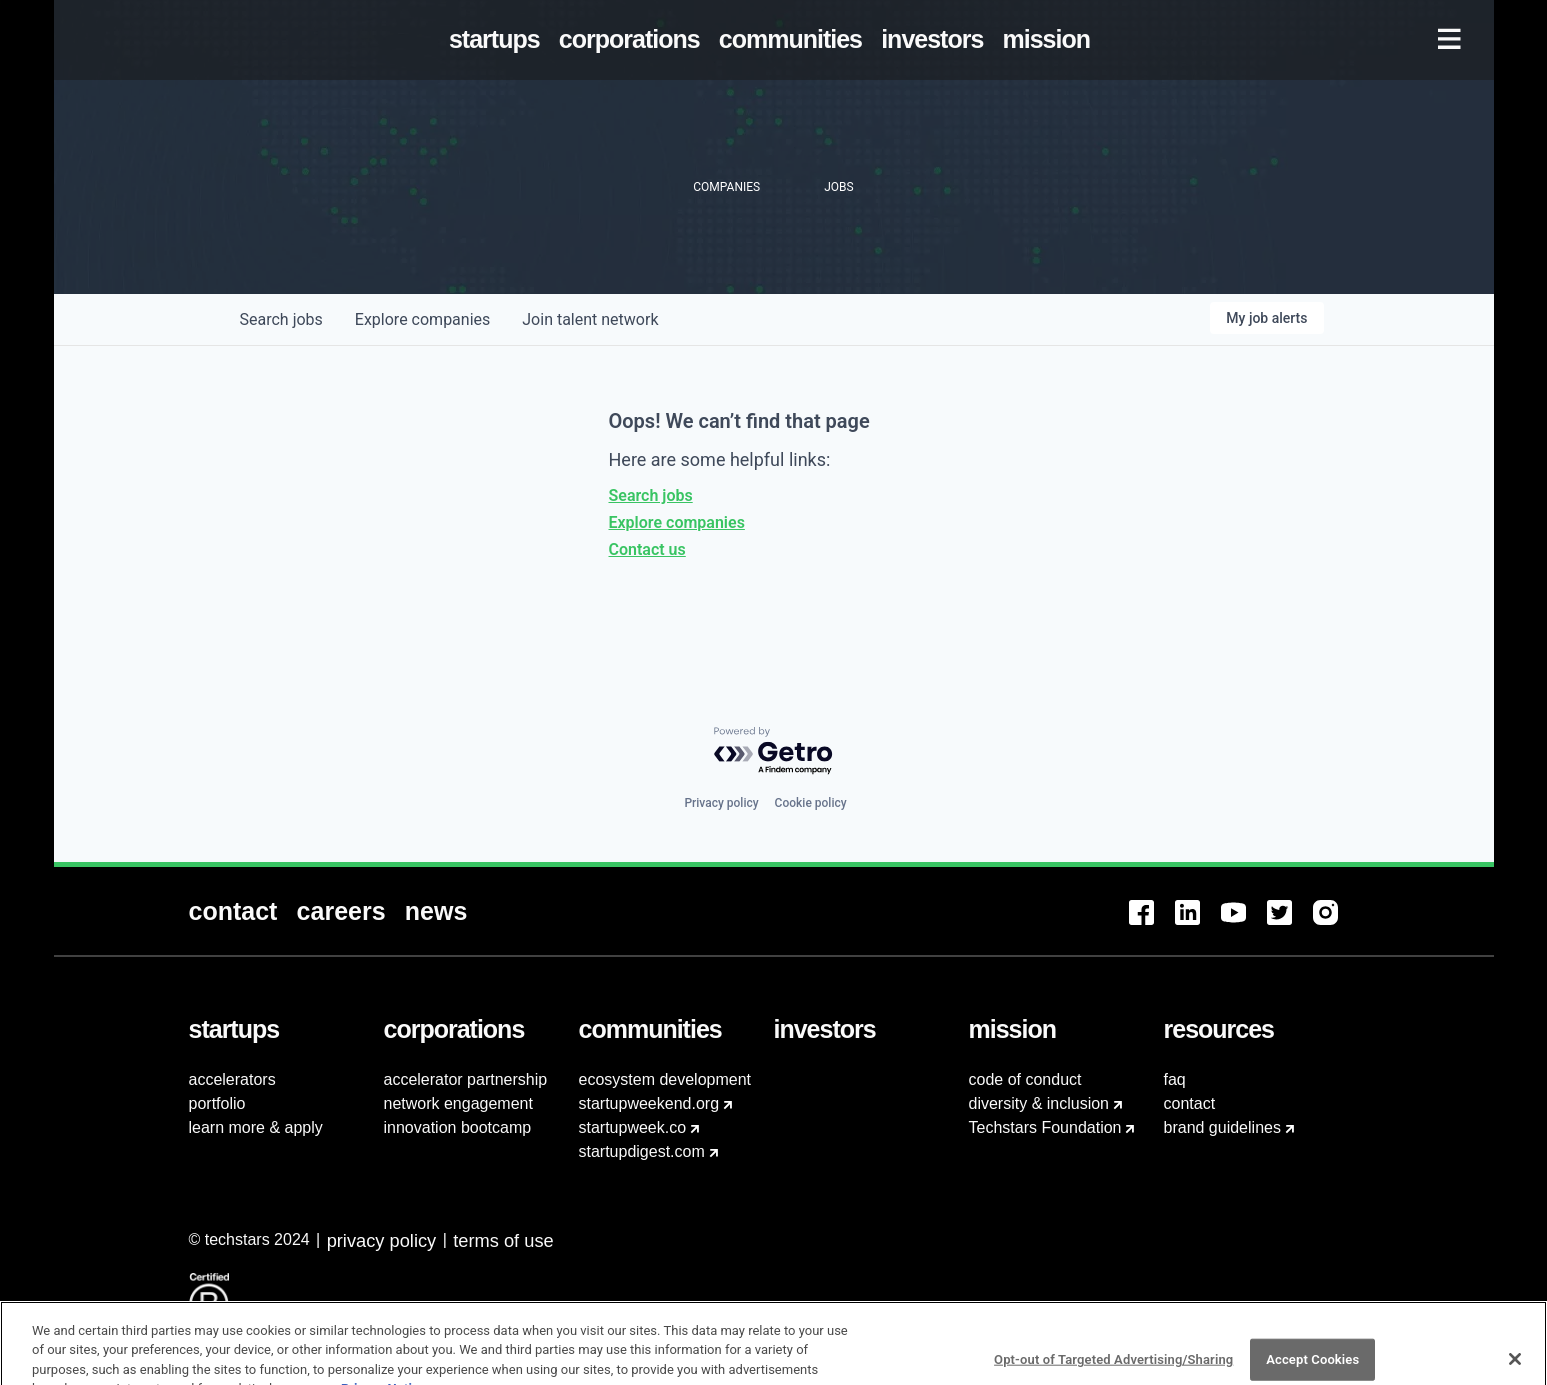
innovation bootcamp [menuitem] (458, 1127)
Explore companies (677, 522)
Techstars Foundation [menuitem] (1045, 1127)
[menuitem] (498, 40)
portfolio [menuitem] (217, 1103)
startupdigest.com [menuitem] (642, 1151)
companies (422, 319)
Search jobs (651, 495)
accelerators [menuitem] (232, 1079)
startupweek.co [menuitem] (633, 1127)
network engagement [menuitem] (458, 1103)
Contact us (647, 549)
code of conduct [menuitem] (1025, 1079)
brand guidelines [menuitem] (1222, 1127)
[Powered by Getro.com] (774, 751)
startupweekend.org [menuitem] (649, 1103)
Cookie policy (811, 803)
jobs (281, 319)
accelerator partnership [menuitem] (466, 1079)
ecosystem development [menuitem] (665, 1079)
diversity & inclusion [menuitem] (1039, 1103)
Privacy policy (721, 803)
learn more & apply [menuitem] (256, 1127)
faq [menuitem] (1175, 1079)
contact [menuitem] (1190, 1103)
